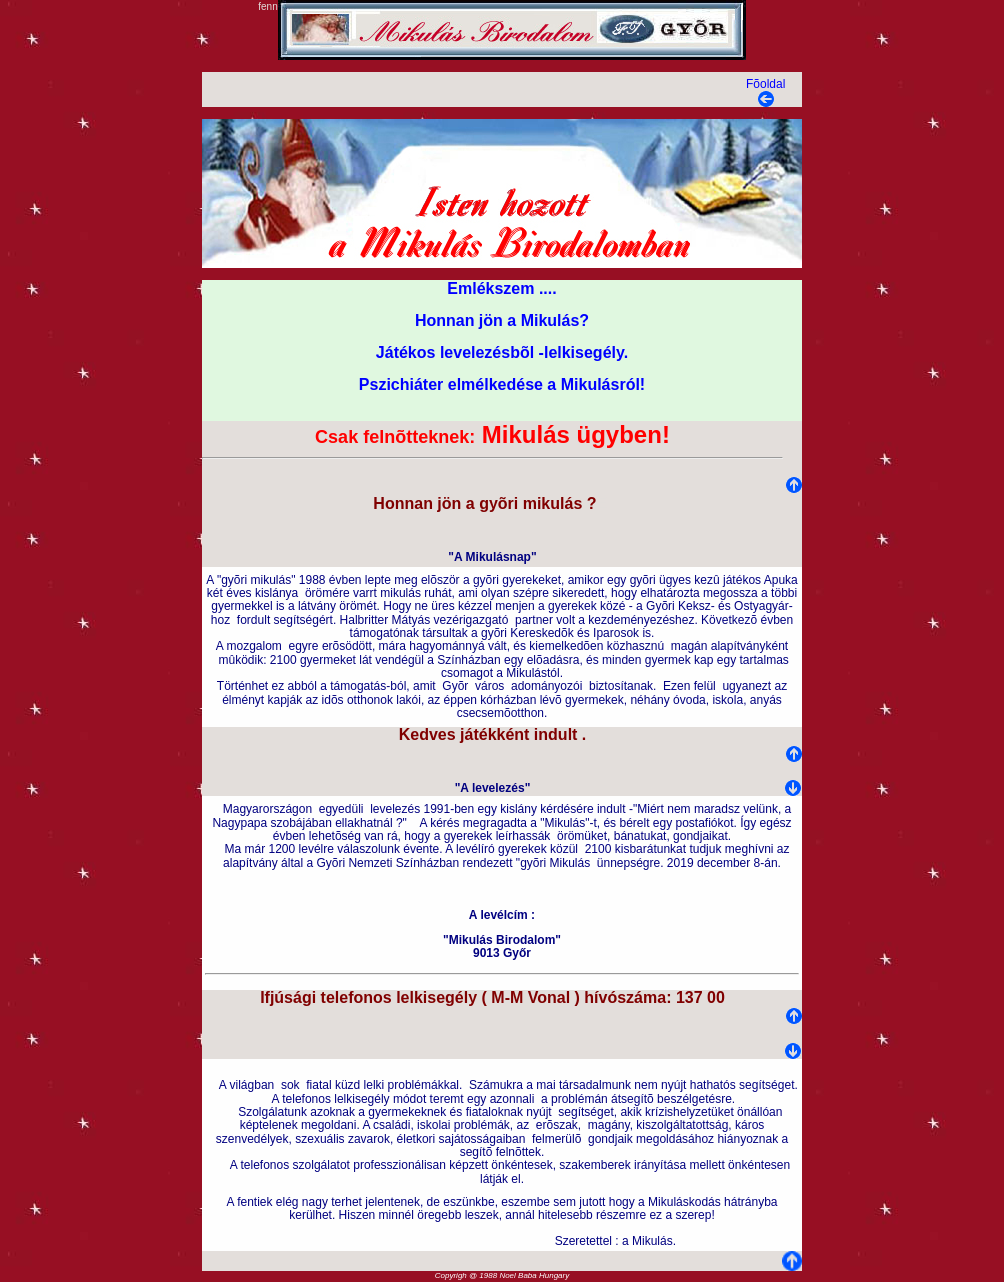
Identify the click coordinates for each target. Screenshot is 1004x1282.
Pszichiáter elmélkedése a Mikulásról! (502, 384)
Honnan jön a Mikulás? (502, 320)
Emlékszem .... (501, 288)
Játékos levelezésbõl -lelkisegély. (502, 352)
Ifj (267, 997)
